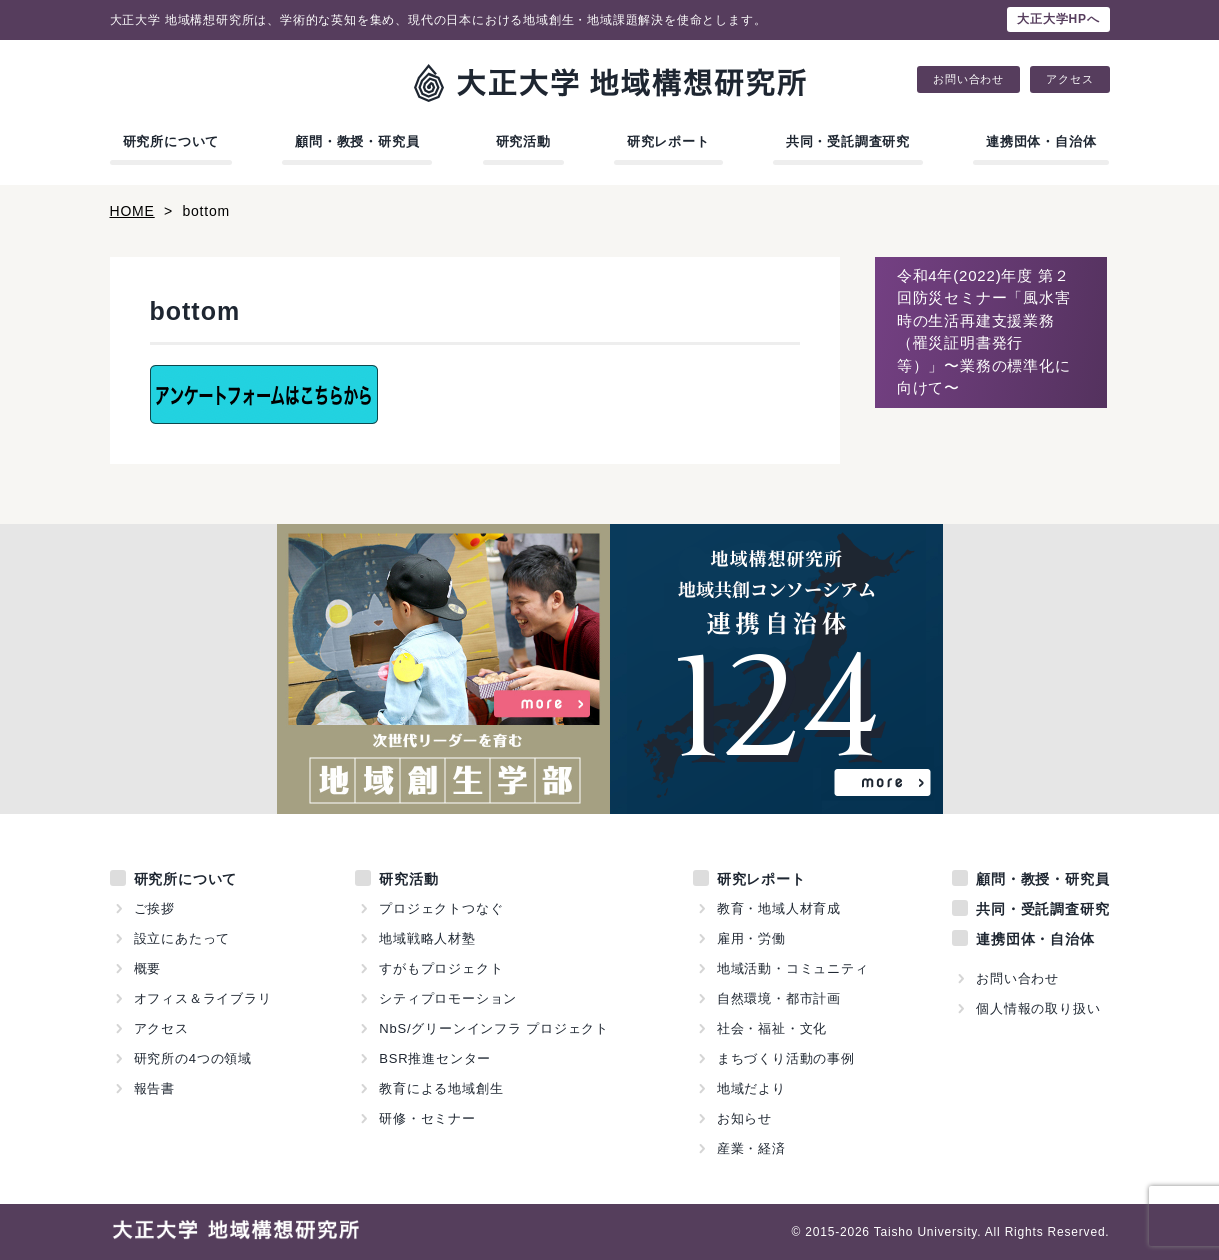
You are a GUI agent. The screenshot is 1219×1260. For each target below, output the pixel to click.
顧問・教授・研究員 (357, 141)
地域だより (751, 1088)
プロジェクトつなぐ (441, 908)
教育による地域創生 (441, 1088)
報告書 (154, 1088)
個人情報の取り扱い (1038, 1008)
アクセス (1069, 79)
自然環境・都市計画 (779, 998)
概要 (148, 968)
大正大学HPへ (1058, 19)
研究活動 (523, 141)
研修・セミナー (427, 1118)
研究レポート (668, 141)
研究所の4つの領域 (193, 1058)
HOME (132, 211)
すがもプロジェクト (441, 968)
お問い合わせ (968, 79)
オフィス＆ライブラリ (203, 998)
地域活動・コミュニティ (793, 968)
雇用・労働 (751, 938)
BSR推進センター (435, 1058)
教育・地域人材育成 (779, 908)
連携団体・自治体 (1041, 141)
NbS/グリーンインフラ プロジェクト (494, 1028)
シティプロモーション (448, 998)
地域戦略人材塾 (427, 938)
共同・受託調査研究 (848, 141)
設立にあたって (182, 938)
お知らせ (744, 1118)
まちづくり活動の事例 (786, 1058)
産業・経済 (751, 1148)
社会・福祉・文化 (772, 1028)
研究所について (171, 141)
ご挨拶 (154, 908)
